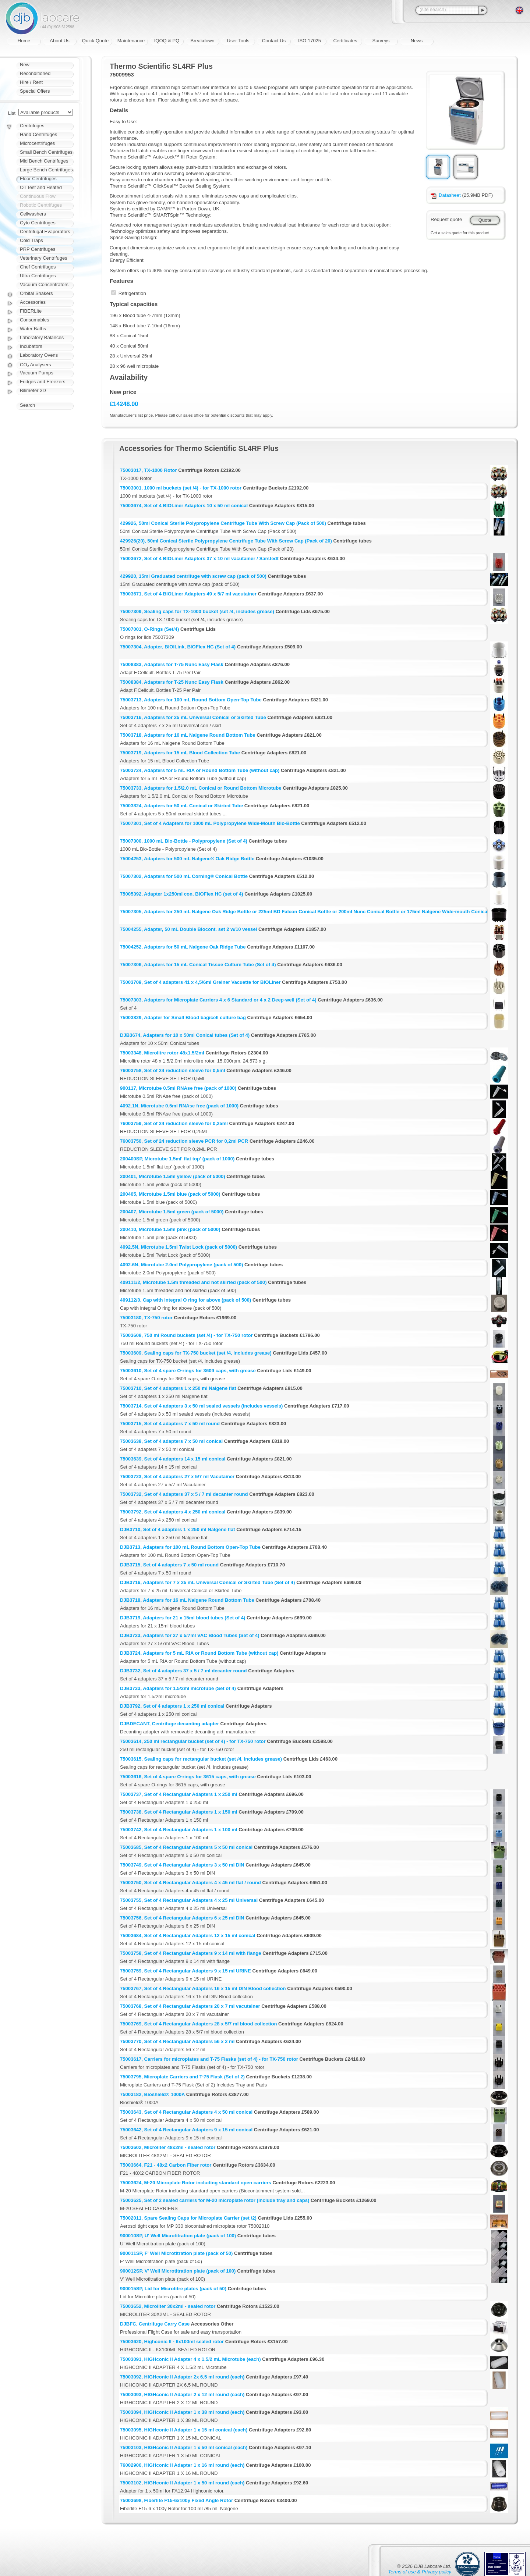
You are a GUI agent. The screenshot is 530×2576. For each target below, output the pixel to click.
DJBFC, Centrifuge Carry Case (155, 2324)
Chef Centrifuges (38, 267)
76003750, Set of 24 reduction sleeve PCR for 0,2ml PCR (184, 1141)
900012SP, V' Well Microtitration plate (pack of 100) (178, 2271)
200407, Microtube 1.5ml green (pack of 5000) (171, 1211)
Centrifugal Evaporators (45, 231)
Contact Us (274, 40)
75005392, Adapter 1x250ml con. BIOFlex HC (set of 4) (181, 894)
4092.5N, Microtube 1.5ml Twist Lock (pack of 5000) (178, 1247)
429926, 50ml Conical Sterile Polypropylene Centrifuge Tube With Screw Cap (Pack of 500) (223, 523)
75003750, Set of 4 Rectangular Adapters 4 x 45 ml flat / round (190, 1882)
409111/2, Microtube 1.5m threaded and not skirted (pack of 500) (193, 1282)
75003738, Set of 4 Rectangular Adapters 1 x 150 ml (178, 1812)
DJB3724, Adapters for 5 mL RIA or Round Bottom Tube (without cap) (199, 1653)
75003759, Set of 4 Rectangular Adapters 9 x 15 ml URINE (185, 1971)
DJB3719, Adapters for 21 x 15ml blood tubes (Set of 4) (182, 1617)
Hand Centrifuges (38, 134)
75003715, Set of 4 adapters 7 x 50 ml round (170, 1423)
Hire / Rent (31, 82)
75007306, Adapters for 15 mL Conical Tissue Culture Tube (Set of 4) (198, 964)
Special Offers (35, 91)
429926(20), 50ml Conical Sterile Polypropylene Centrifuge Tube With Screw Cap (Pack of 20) (226, 541)
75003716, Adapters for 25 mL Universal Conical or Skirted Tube (193, 717)
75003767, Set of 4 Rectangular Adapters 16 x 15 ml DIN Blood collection (203, 1988)
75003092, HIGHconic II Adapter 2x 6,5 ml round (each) (182, 2377)
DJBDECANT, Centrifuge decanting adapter (169, 1723)
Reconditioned (35, 73)
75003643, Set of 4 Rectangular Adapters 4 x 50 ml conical (186, 2112)
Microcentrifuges (37, 143)
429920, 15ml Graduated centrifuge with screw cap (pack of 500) (193, 576)
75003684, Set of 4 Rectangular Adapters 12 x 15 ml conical (187, 1935)
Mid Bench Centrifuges (44, 161)
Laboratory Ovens (39, 355)
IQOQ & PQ (167, 40)
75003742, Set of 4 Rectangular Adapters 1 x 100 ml (178, 1829)
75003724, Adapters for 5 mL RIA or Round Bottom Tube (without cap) (199, 770)
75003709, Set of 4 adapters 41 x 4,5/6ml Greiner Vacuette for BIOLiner (200, 982)
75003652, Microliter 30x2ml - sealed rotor (167, 2306)
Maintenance (131, 40)
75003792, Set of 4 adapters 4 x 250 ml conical (172, 1512)
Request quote (446, 219)
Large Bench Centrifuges (46, 169)
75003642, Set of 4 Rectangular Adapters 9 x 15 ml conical (186, 2129)
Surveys (381, 40)
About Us (59, 40)
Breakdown (202, 40)
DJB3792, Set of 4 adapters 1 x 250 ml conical (172, 1706)
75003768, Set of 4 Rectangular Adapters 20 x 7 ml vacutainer (190, 2006)
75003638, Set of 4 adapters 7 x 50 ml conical (171, 1441)
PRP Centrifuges (38, 249)
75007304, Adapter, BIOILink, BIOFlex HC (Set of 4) (178, 647)
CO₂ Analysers (35, 364)
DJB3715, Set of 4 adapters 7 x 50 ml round (169, 1565)
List (11, 113)
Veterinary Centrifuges (43, 258)
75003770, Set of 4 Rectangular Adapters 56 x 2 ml (177, 2041)
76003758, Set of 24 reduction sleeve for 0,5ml (172, 1070)
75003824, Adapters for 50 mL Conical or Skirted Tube (181, 805)
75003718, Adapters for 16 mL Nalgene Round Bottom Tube (187, 735)
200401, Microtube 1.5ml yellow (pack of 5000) (172, 1176)
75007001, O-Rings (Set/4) (149, 629)
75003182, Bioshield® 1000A (152, 2094)
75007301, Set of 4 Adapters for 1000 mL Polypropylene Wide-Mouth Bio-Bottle (210, 823)
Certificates (345, 40)
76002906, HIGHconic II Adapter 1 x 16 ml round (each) (182, 2465)
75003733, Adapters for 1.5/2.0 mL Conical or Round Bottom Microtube (201, 788)
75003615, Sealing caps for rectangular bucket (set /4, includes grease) (201, 1759)
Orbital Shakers (36, 293)
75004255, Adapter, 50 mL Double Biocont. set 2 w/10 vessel (188, 929)
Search (27, 405)
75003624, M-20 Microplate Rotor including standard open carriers (195, 2182)
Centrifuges (32, 125)
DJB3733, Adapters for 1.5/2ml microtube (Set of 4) (178, 1688)
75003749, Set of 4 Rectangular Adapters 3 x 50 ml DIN (182, 1865)
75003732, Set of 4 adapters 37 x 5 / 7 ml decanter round (184, 1494)
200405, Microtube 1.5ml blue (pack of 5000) (170, 1194)
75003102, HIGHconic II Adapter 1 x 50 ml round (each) (182, 2483)
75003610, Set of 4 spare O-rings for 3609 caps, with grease (188, 1370)
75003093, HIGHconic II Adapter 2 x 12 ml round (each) (182, 2394)
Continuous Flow (38, 196)
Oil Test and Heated (41, 187)
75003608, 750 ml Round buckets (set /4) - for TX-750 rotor (186, 1335)
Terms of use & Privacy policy (419, 2572)
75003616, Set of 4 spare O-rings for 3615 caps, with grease (188, 1776)
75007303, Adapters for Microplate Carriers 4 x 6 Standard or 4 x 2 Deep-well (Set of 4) (218, 1000)
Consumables (34, 320)
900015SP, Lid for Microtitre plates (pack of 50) (173, 2288)
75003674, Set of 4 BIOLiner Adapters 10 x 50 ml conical (184, 505)
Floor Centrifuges (38, 178)
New (24, 64)
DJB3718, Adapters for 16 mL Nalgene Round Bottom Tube (187, 1600)
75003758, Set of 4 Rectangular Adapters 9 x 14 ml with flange (190, 1953)
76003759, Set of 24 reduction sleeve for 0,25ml (174, 1123)
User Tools (238, 40)
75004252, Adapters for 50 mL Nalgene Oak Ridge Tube (182, 947)
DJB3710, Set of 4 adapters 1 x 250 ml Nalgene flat (177, 1529)
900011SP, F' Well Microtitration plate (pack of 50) (176, 2253)
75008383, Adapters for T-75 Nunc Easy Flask (171, 664)
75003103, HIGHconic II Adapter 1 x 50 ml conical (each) (183, 2447)
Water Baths (33, 328)
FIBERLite (31, 311)
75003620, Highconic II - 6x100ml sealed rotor (172, 2341)
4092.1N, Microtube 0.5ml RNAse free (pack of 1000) (179, 1106)
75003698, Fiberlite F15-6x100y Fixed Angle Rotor (176, 2500)
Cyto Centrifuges (38, 222)
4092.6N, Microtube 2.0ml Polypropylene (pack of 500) (181, 1264)
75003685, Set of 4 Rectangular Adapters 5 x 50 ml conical (186, 1847)
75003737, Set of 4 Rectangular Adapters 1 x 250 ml (178, 1794)
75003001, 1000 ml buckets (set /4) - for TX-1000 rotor (180, 488)
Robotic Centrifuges (41, 205)
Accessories (33, 302)
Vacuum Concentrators (44, 284)
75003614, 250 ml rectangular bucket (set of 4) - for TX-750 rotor (193, 1741)
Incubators (31, 346)
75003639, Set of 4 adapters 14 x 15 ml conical (172, 1459)
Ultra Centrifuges (38, 275)
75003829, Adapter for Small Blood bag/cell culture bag (183, 1017)
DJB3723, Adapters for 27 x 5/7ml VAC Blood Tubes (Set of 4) (189, 1635)
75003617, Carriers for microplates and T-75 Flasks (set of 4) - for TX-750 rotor (209, 2059)
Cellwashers (33, 214)
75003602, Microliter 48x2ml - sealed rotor (167, 2147)
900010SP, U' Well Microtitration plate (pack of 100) (178, 2235)
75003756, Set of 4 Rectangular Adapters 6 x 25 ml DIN (182, 1918)
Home (24, 40)
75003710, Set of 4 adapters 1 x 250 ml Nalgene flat (178, 1388)
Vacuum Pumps (36, 373)
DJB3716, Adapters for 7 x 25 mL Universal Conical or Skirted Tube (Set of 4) (207, 1582)
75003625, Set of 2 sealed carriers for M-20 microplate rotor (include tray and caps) (214, 2200)
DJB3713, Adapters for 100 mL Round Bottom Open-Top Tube (190, 1547)
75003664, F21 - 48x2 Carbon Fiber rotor (165, 2165)
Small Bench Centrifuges (46, 152)
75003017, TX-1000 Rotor (148, 470)
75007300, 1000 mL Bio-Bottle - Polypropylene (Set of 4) (183, 841)
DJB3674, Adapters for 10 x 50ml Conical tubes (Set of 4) (185, 1035)
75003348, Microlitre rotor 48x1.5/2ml (162, 1053)
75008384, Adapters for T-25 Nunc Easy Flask (171, 682)
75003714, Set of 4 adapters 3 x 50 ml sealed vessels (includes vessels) (201, 1406)
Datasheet (446, 195)
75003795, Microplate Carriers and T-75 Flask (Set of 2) (182, 2076)
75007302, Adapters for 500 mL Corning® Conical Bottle (184, 876)
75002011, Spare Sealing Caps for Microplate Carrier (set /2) (188, 2218)
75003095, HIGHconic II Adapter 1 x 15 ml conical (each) (183, 2430)
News (417, 40)
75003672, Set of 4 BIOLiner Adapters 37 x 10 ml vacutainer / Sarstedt (199, 558)
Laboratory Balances (42, 337)
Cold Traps (31, 240)
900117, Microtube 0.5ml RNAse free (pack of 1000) (178, 1088)
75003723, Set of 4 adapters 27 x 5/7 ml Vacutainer (177, 1476)
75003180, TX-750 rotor (146, 1317)
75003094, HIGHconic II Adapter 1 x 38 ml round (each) (182, 2412)
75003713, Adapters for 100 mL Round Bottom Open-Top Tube (191, 699)
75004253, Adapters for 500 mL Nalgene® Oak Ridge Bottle (187, 858)
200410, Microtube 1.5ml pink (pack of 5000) (170, 1229)
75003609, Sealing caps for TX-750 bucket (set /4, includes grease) (196, 1353)
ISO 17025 (309, 40)
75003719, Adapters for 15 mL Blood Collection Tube (180, 752)
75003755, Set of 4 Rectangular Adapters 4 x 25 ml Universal (189, 1900)
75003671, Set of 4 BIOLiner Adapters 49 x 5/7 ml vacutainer (188, 594)
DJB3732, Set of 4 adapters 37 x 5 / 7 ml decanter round (183, 1670)
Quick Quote (95, 40)
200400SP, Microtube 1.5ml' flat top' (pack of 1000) (177, 1158)
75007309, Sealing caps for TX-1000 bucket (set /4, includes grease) (197, 611)
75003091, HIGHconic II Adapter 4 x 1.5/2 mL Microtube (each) (190, 2359)
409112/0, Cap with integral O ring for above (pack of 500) (185, 1300)
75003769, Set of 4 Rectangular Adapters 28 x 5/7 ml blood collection (198, 2024)
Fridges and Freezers (43, 381)
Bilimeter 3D (33, 390)
